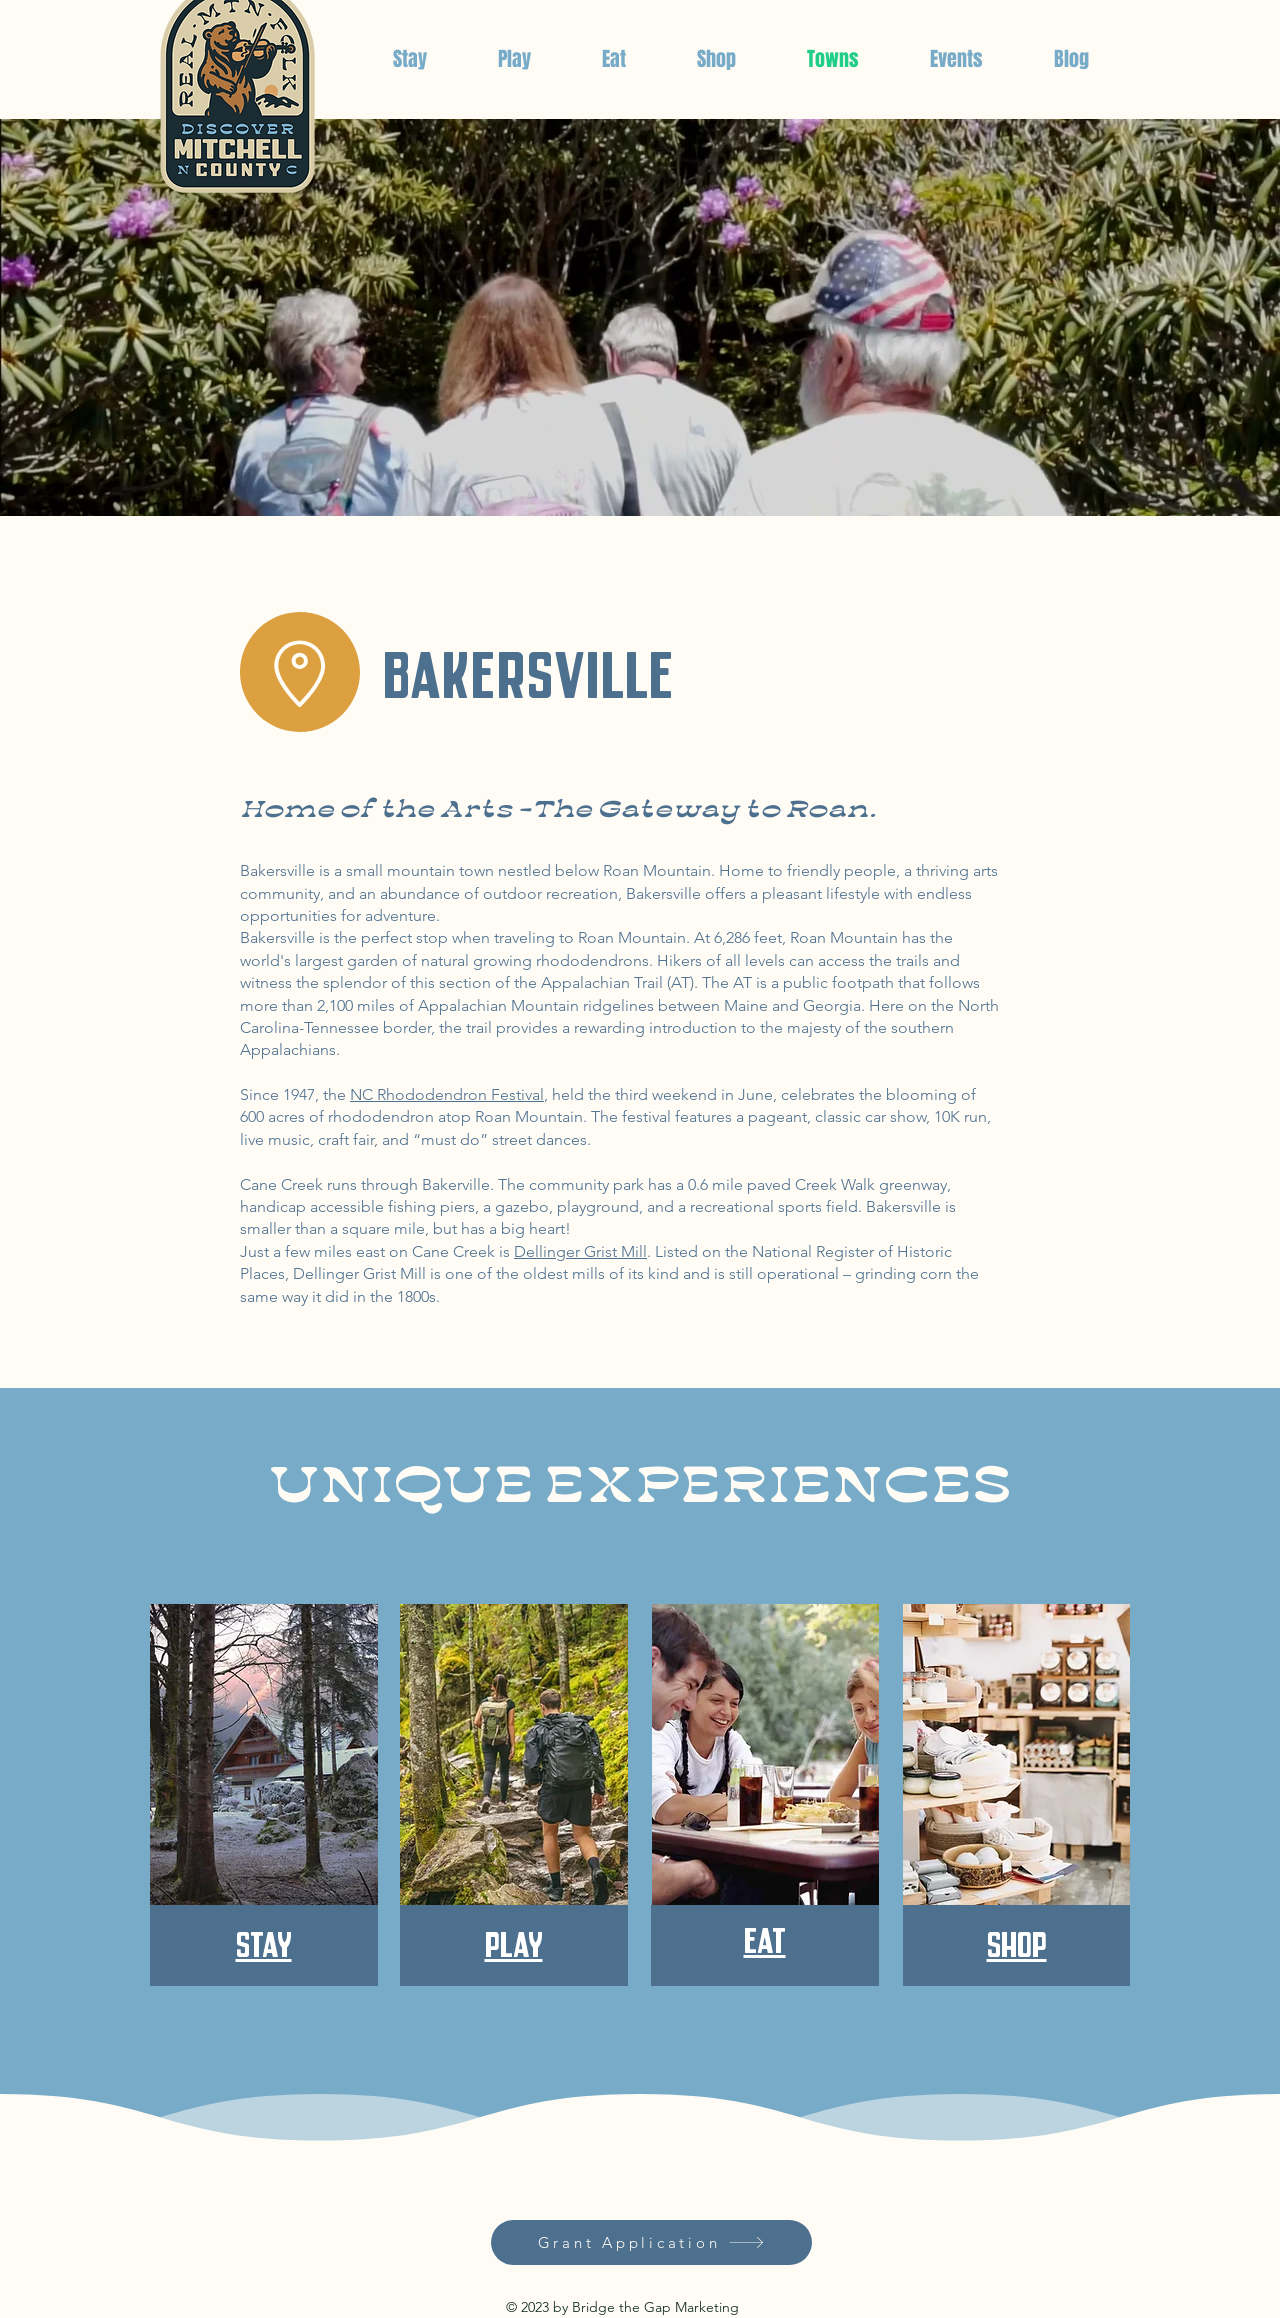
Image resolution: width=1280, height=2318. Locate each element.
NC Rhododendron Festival (447, 1094)
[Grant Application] (651, 2242)
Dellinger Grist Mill (580, 1251)
